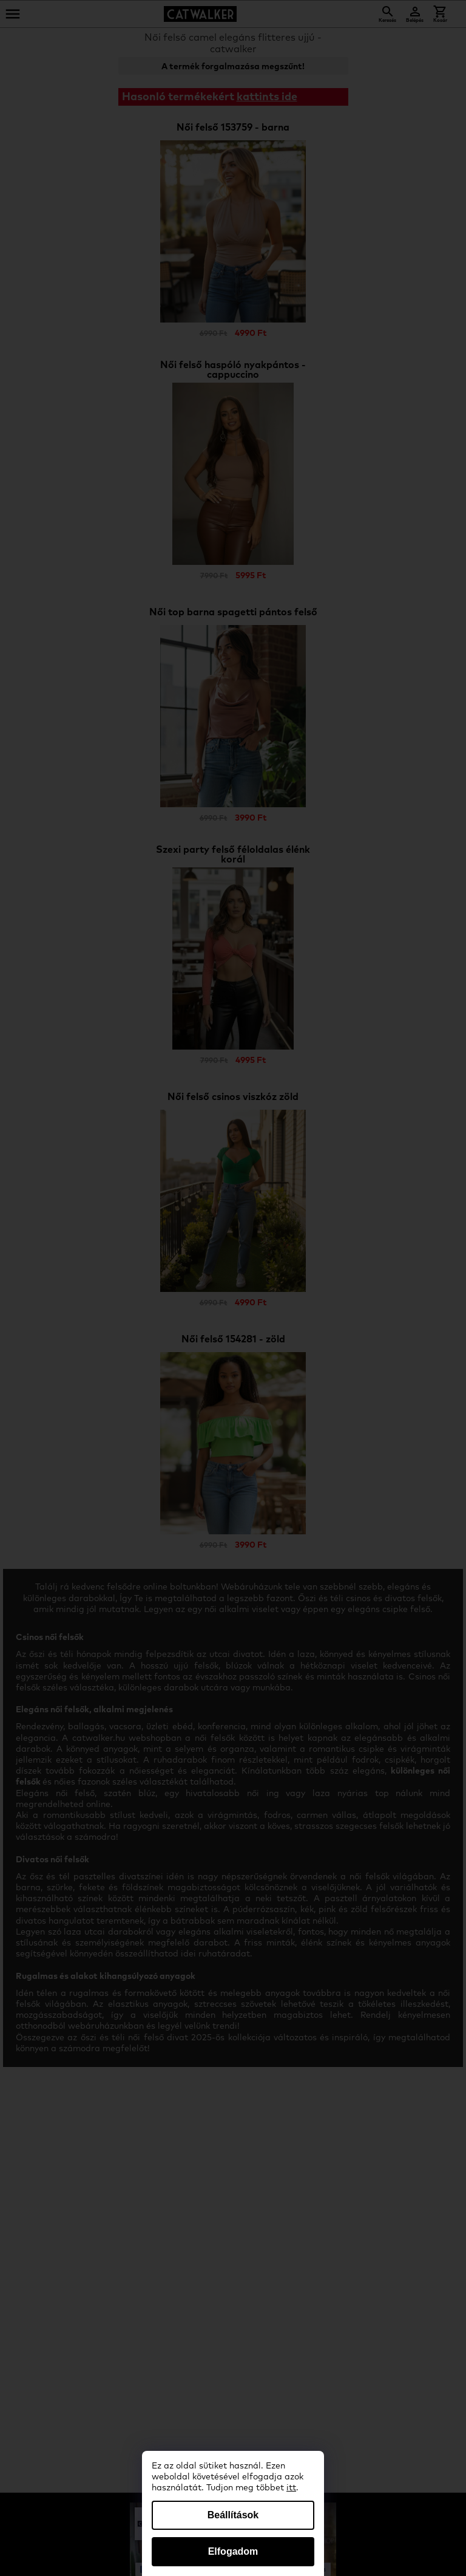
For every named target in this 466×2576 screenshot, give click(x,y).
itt (291, 2488)
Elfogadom (233, 2551)
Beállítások (233, 2515)
